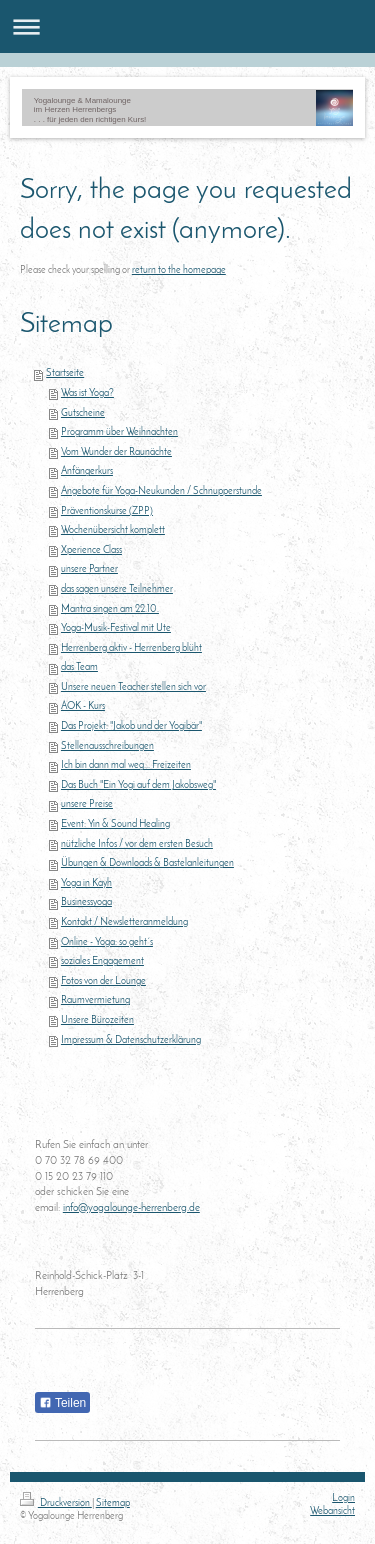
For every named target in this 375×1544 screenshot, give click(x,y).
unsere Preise (87, 804)
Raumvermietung (95, 1000)
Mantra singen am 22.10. (110, 609)
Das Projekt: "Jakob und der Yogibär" (131, 726)
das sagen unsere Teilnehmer (117, 589)
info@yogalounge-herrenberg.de (131, 1208)
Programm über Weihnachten (119, 432)
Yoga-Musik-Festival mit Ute (116, 628)
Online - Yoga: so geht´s (107, 942)
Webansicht (332, 1511)
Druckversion (56, 1503)
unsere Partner (89, 569)
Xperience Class (91, 550)
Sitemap (113, 1503)
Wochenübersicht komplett (113, 530)
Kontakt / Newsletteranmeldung (124, 922)
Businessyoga (86, 902)
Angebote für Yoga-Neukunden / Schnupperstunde (161, 491)
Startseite (65, 373)
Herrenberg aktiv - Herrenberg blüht (131, 648)
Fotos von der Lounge (103, 981)
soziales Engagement (102, 961)
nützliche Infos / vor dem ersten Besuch (137, 844)
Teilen (62, 1403)
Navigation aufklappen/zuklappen (187, 26)
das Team (79, 667)
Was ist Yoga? (87, 393)
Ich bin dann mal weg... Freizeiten (126, 765)
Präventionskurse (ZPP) (107, 511)
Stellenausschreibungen (107, 746)
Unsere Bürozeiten (97, 1020)
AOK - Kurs (83, 706)
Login (343, 1498)
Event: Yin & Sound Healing (115, 824)
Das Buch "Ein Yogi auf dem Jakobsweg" (138, 785)
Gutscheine (83, 413)
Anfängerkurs (87, 471)
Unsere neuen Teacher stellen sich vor (133, 687)
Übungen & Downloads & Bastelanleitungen (147, 863)
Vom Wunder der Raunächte (116, 452)
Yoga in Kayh (86, 883)
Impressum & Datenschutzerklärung (131, 1040)
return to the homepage (179, 270)
